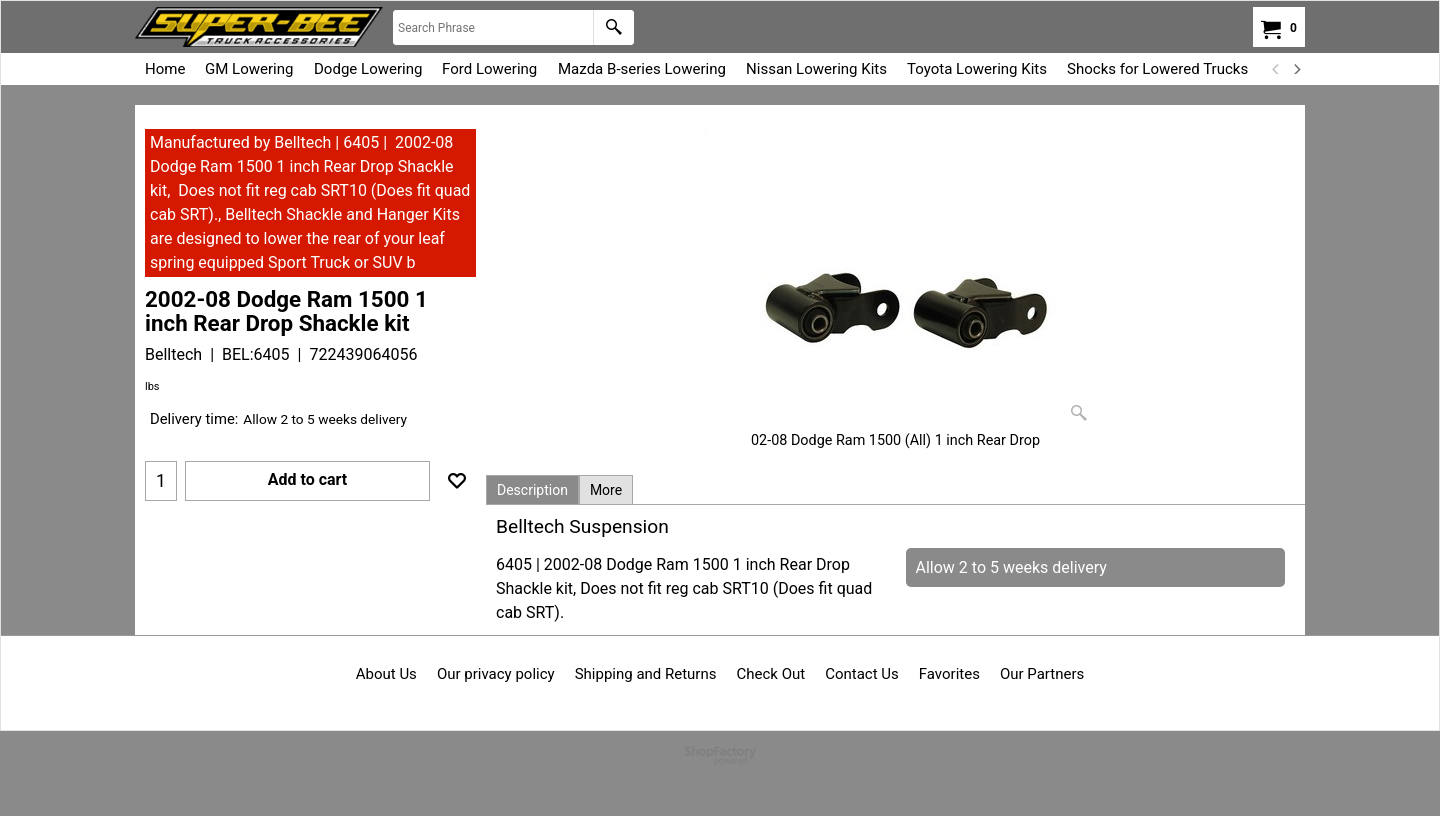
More (606, 490)
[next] (1296, 69)
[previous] (1276, 69)
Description (532, 490)
